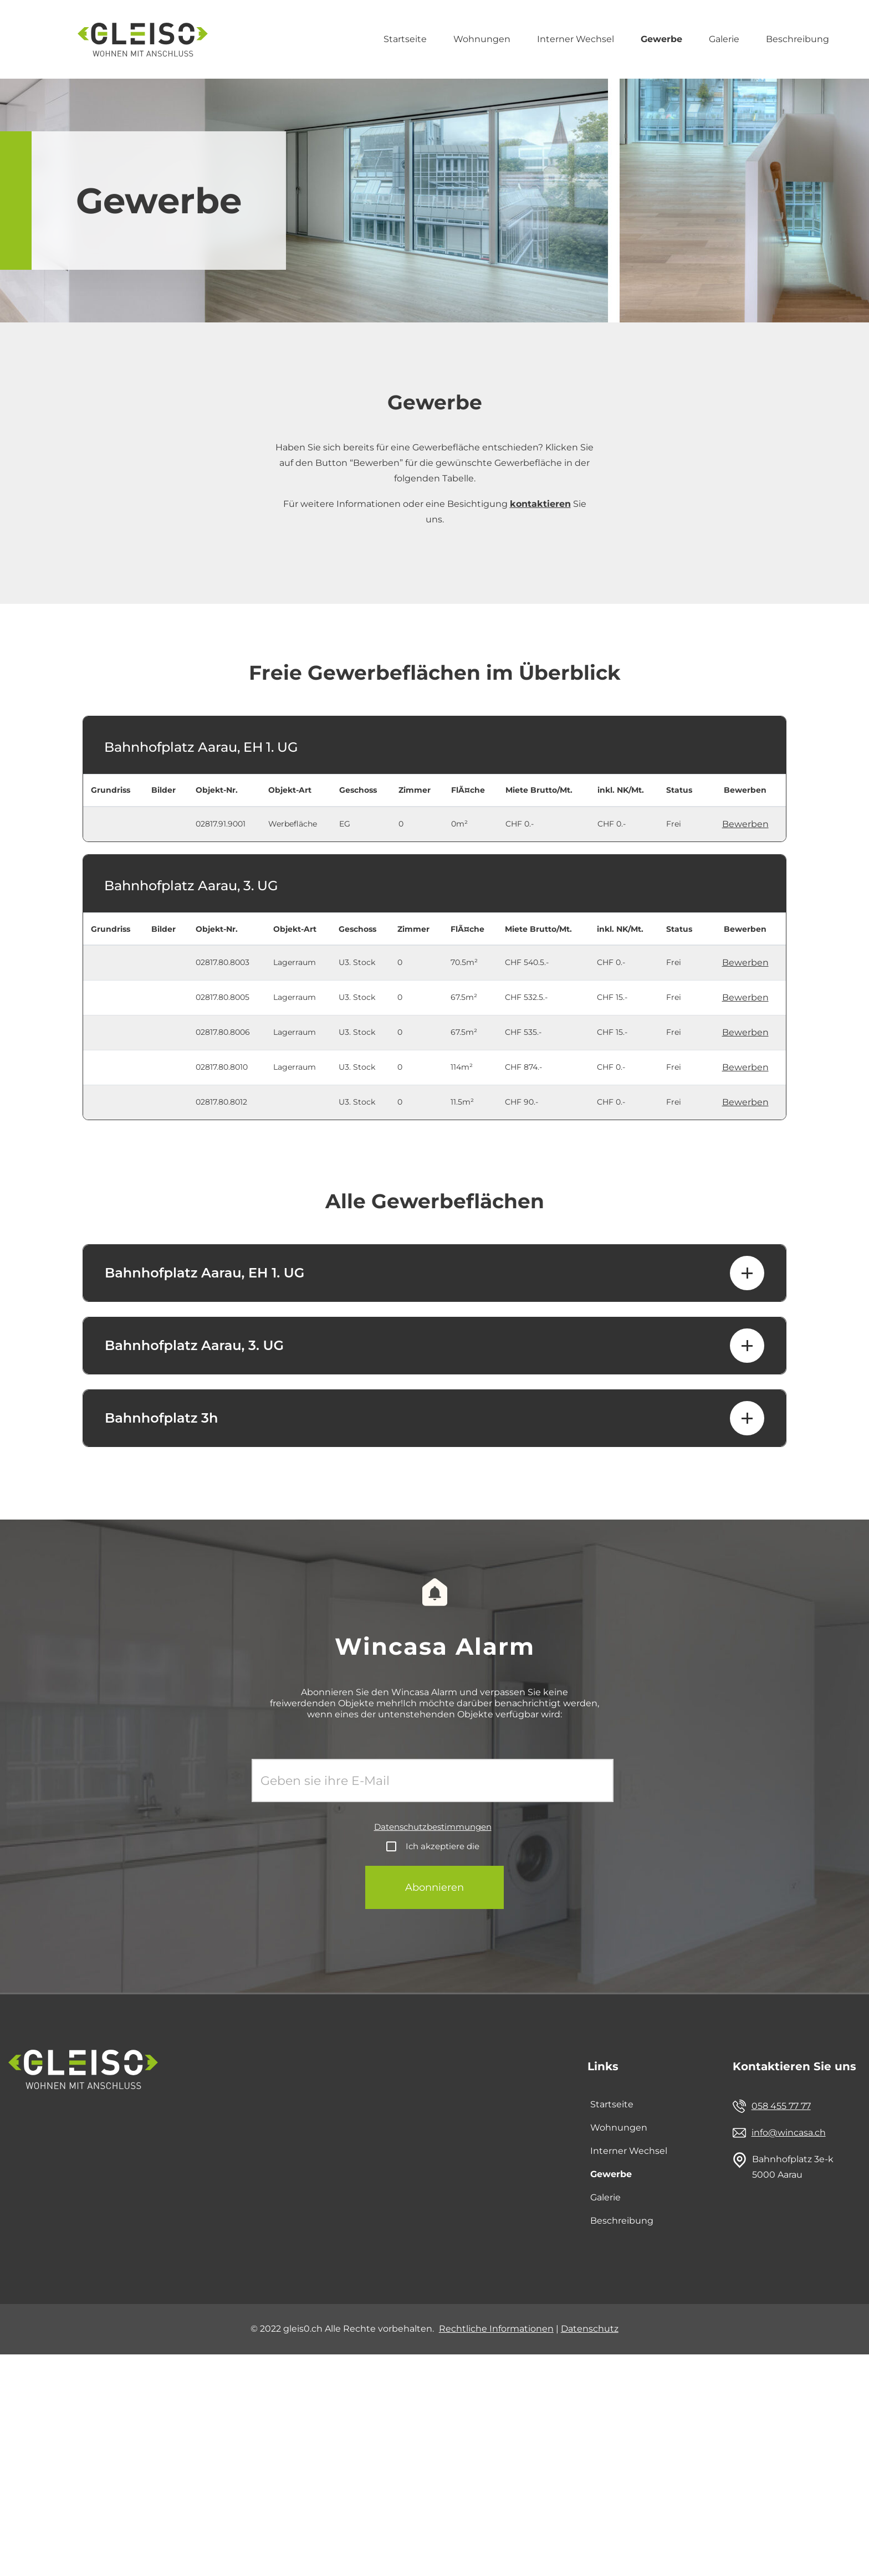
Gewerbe (661, 39)
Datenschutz (589, 2328)
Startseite (405, 39)
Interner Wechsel (575, 39)
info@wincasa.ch (789, 2132)
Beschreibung (797, 39)
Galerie (724, 39)
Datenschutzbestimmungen (433, 1826)
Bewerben (745, 824)
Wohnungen (481, 39)
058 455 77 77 (781, 2106)
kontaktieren (540, 504)
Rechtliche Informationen (496, 2328)
